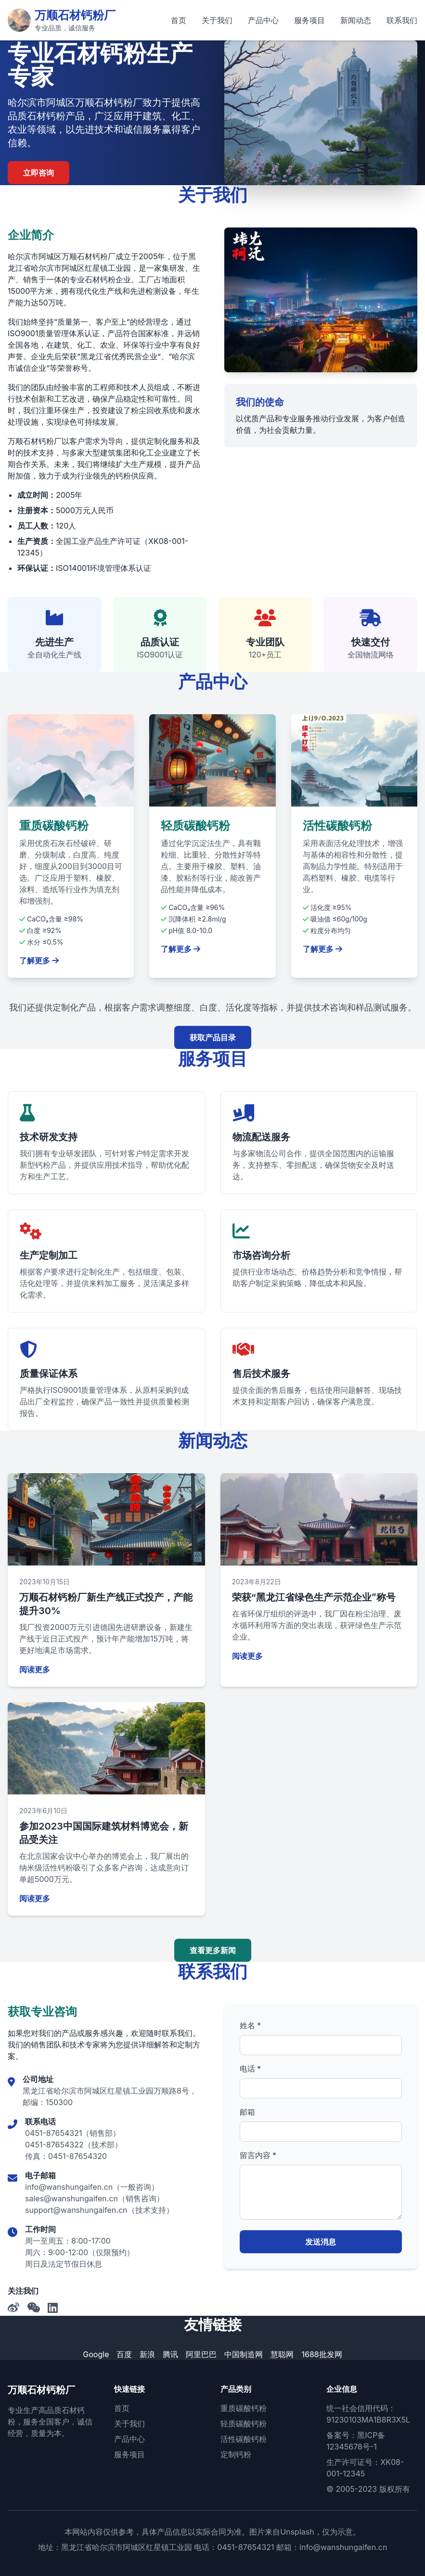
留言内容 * (258, 2155)
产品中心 (263, 20)
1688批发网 (321, 2354)
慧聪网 (282, 2354)
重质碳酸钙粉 (243, 2408)
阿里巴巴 (201, 2354)
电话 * (250, 2068)
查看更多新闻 (213, 1950)
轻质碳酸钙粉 (243, 2423)
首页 (178, 20)
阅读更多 (34, 1669)
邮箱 (247, 2112)
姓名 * (250, 2025)
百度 (124, 2354)
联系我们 (401, 20)
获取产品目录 (213, 1037)
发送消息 (320, 2242)
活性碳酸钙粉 (243, 2439)
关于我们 (217, 20)
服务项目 (309, 20)
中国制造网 (243, 2354)
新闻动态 (355, 20)
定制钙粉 (235, 2454)
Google (96, 2354)
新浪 (147, 2354)
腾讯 (170, 2354)
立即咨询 (38, 172)
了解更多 (39, 960)
